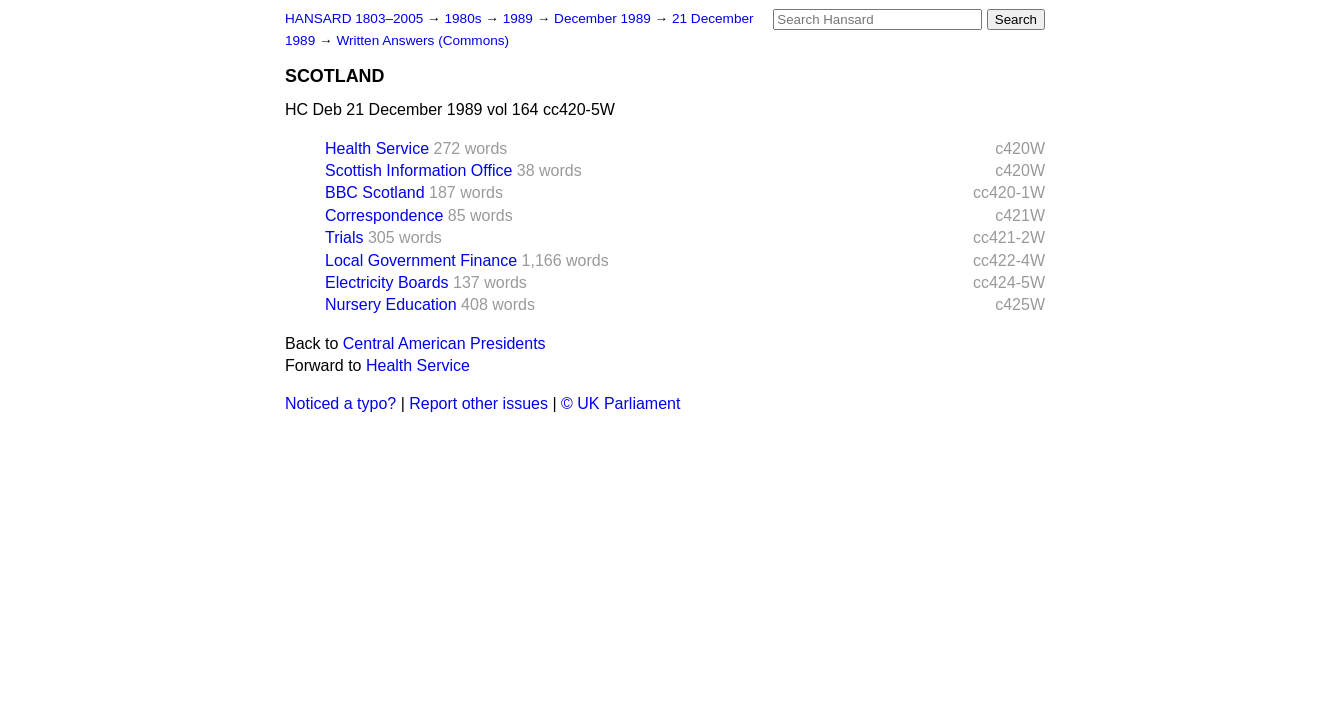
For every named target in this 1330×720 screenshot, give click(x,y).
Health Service (377, 148)
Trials (344, 237)
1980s (464, 18)
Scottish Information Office (418, 170)
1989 (520, 18)
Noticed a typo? (340, 403)
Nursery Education (391, 304)
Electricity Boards (387, 282)
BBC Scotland (375, 192)
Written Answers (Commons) (422, 40)
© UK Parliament (620, 403)
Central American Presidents (444, 343)
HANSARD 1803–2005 (354, 18)
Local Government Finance (421, 260)
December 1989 (604, 18)
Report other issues (478, 403)
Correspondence (384, 215)
